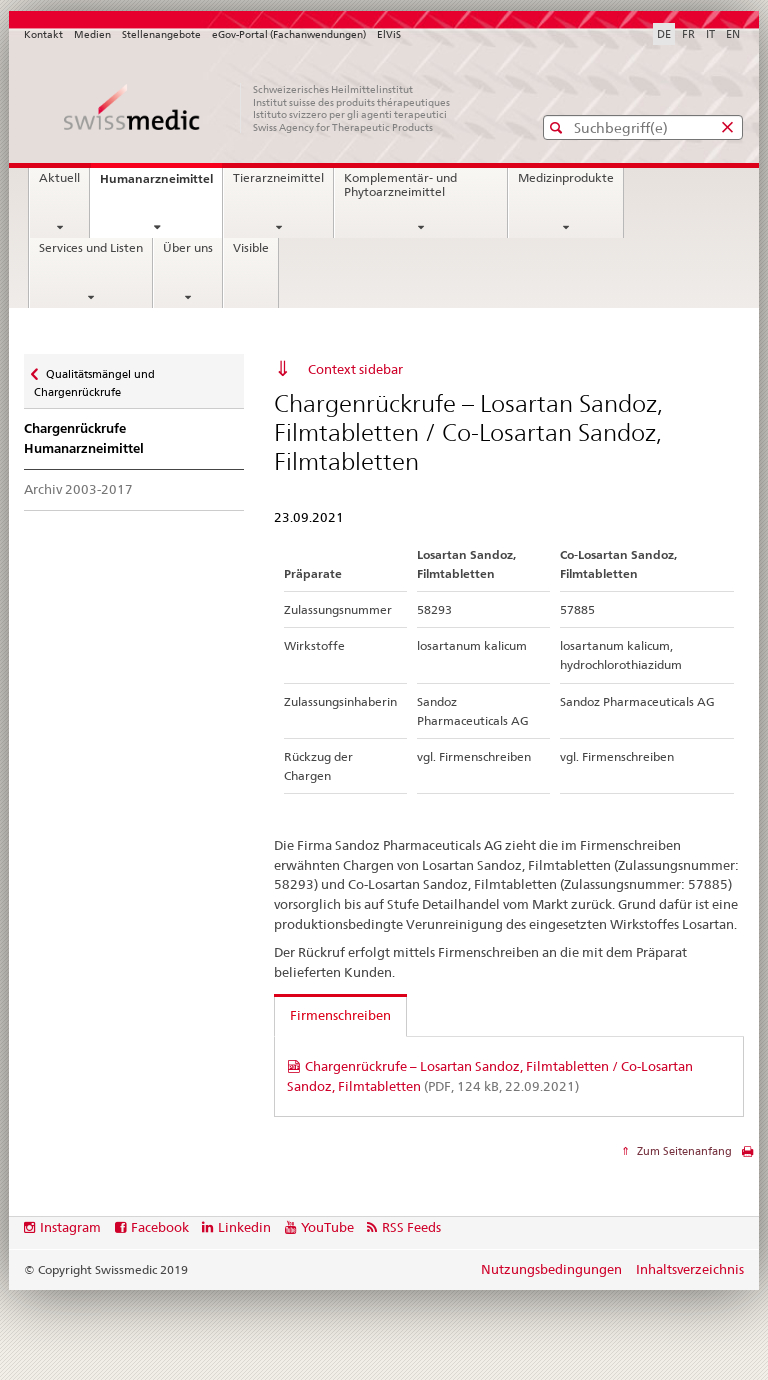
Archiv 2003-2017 (78, 489)
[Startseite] (259, 108)
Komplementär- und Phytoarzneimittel (400, 185)
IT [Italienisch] (710, 34)
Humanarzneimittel (161, 184)
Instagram (70, 1227)
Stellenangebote (161, 34)
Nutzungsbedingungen (551, 1269)
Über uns (188, 248)
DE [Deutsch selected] (664, 34)
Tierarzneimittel (278, 178)
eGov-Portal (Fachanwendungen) (289, 34)
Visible (251, 248)
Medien (92, 34)
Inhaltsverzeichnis (690, 1269)
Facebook (160, 1227)
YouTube (327, 1227)
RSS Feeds (411, 1227)
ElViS (389, 34)
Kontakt (43, 34)
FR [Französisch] (688, 34)
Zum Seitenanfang (683, 1151)
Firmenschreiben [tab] (340, 1015)
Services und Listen (91, 248)
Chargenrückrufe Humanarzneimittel (84, 438)
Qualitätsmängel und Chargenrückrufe (94, 376)
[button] (558, 127)
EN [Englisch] (733, 34)
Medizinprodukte (566, 178)
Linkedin (244, 1227)
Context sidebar (355, 369)
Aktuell (59, 178)
